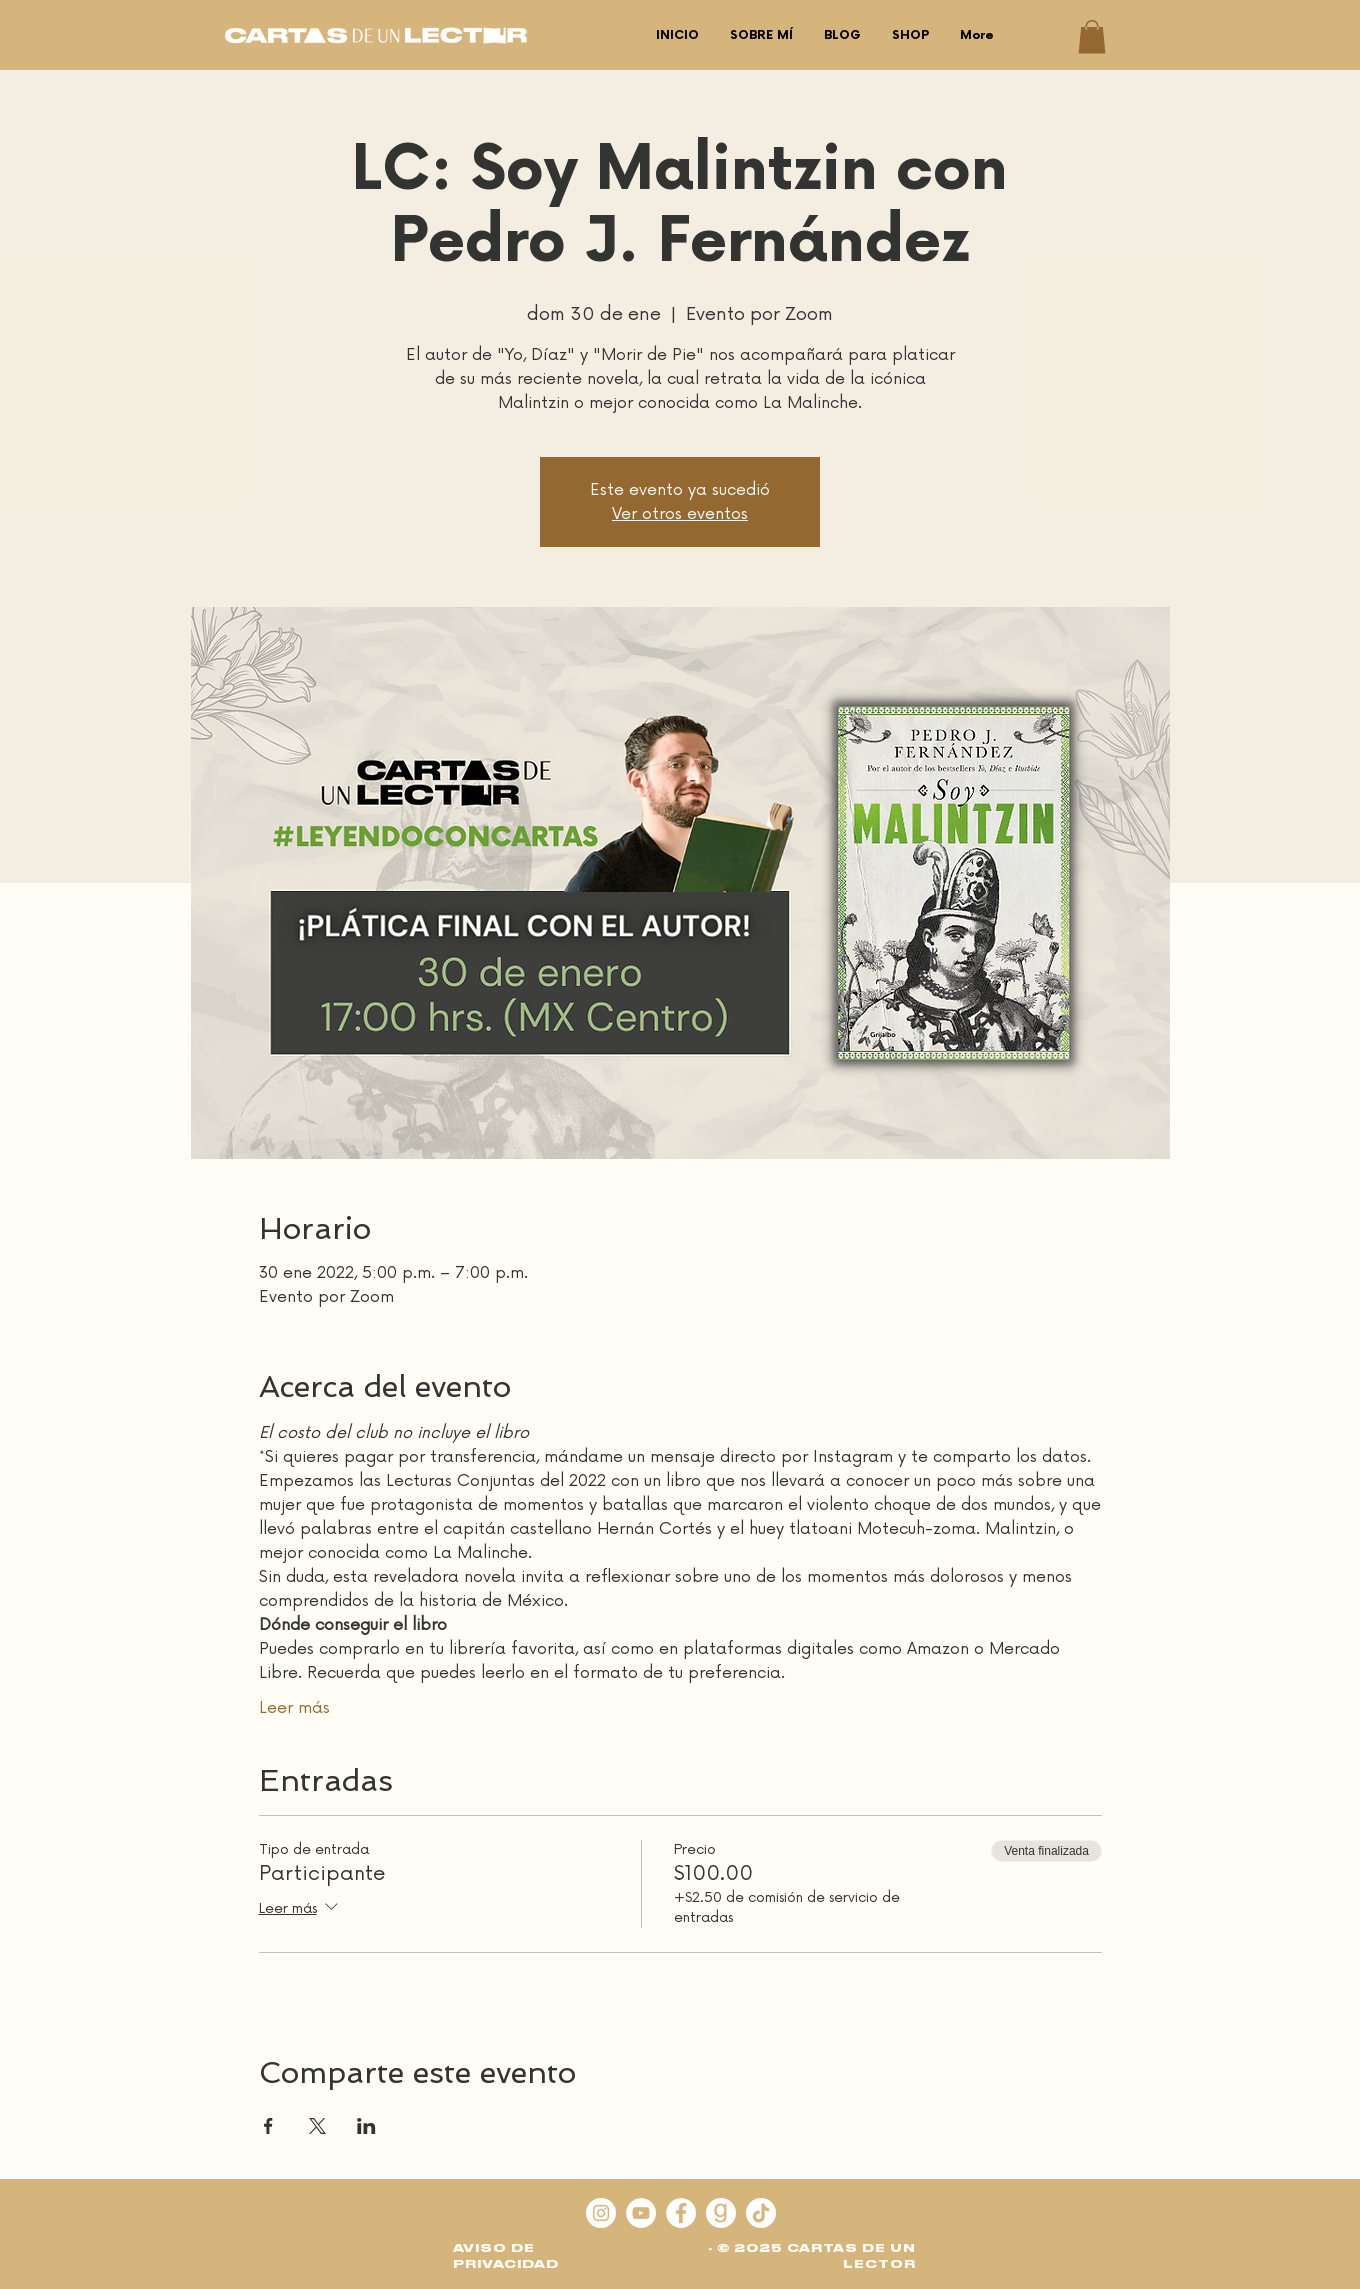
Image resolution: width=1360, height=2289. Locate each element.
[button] (1092, 36)
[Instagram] (601, 2213)
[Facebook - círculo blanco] (681, 2213)
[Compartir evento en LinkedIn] (366, 2126)
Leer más (294, 1708)
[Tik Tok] (761, 2213)
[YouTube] (641, 2213)
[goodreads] (721, 2213)
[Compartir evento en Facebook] (268, 2126)
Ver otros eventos (680, 514)
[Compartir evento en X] (317, 2126)
